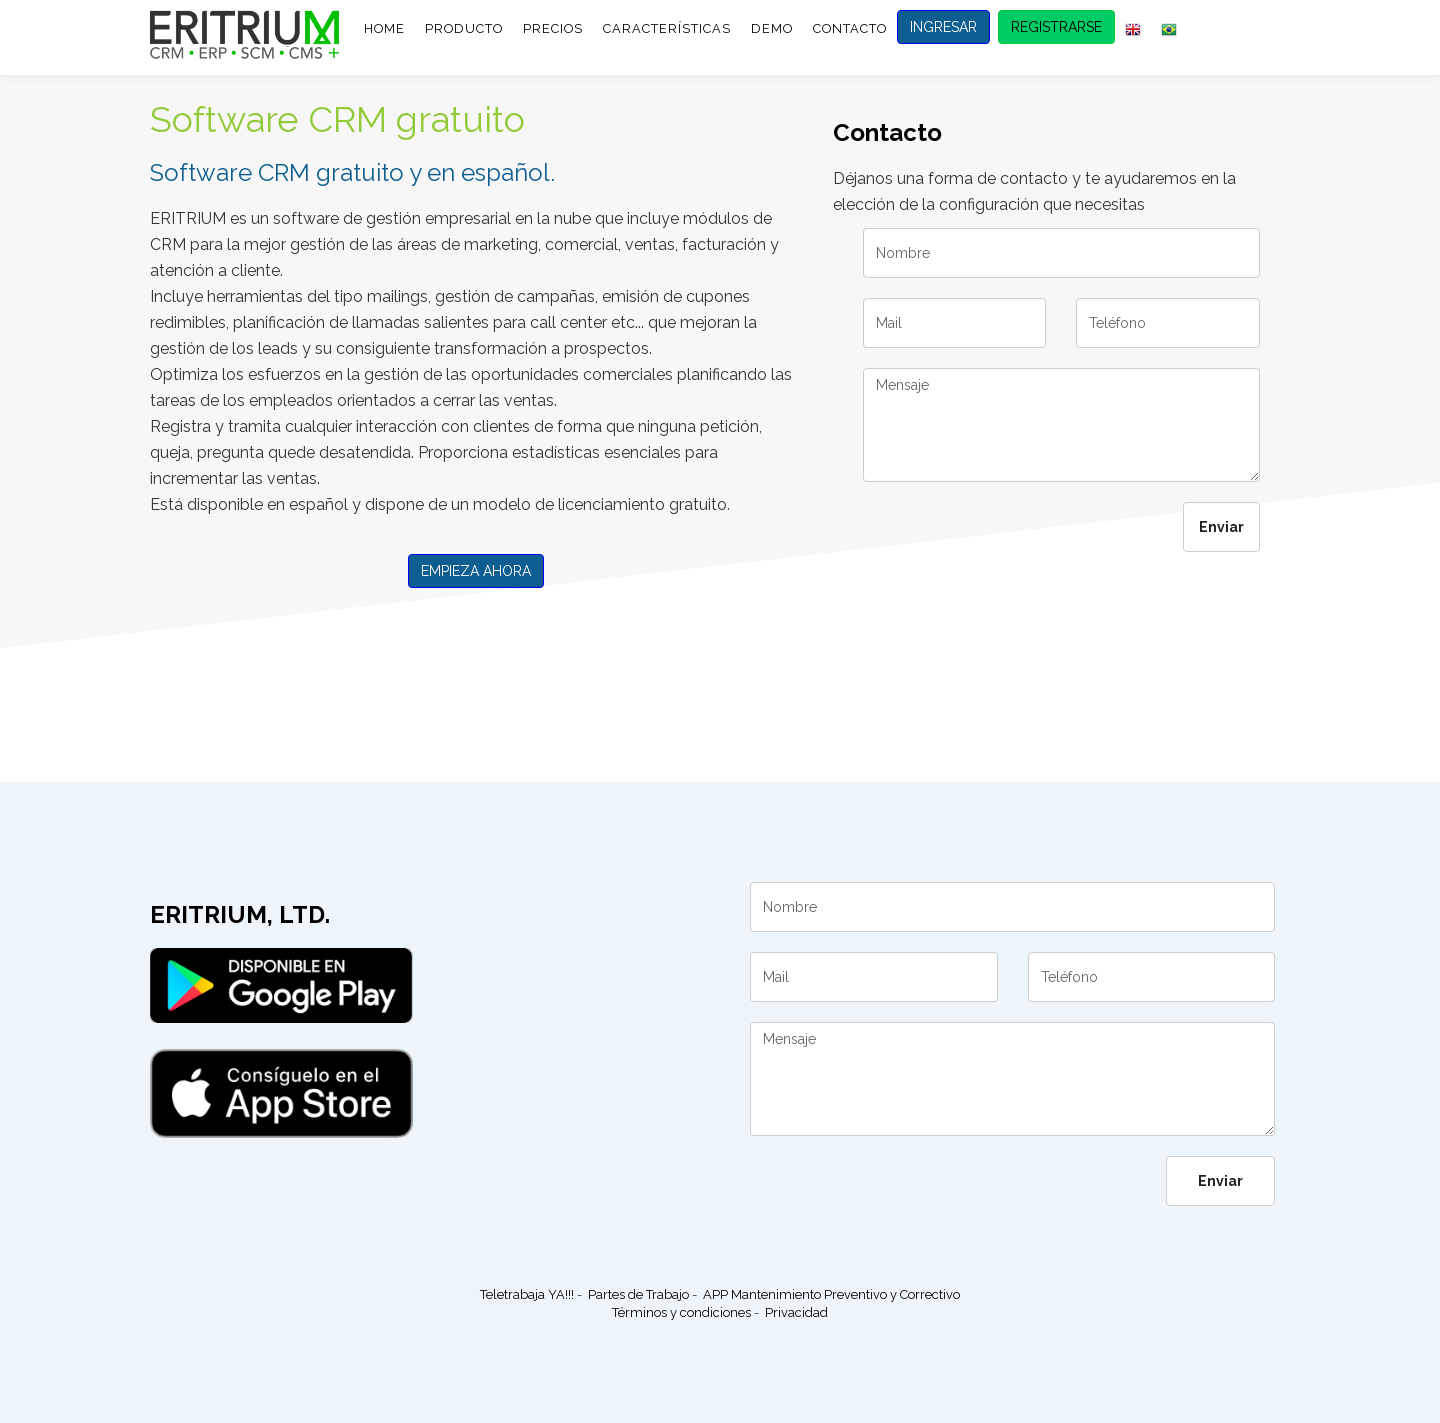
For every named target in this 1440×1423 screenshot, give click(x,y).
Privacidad (796, 1312)
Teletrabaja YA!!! (527, 1294)
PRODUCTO (464, 28)
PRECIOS (553, 28)
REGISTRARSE (1056, 27)
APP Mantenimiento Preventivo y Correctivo (831, 1294)
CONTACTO (850, 28)
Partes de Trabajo (638, 1294)
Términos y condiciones (681, 1312)
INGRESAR (943, 27)
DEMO (772, 28)
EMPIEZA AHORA (476, 571)
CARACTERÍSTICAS (667, 28)
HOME (384, 28)
